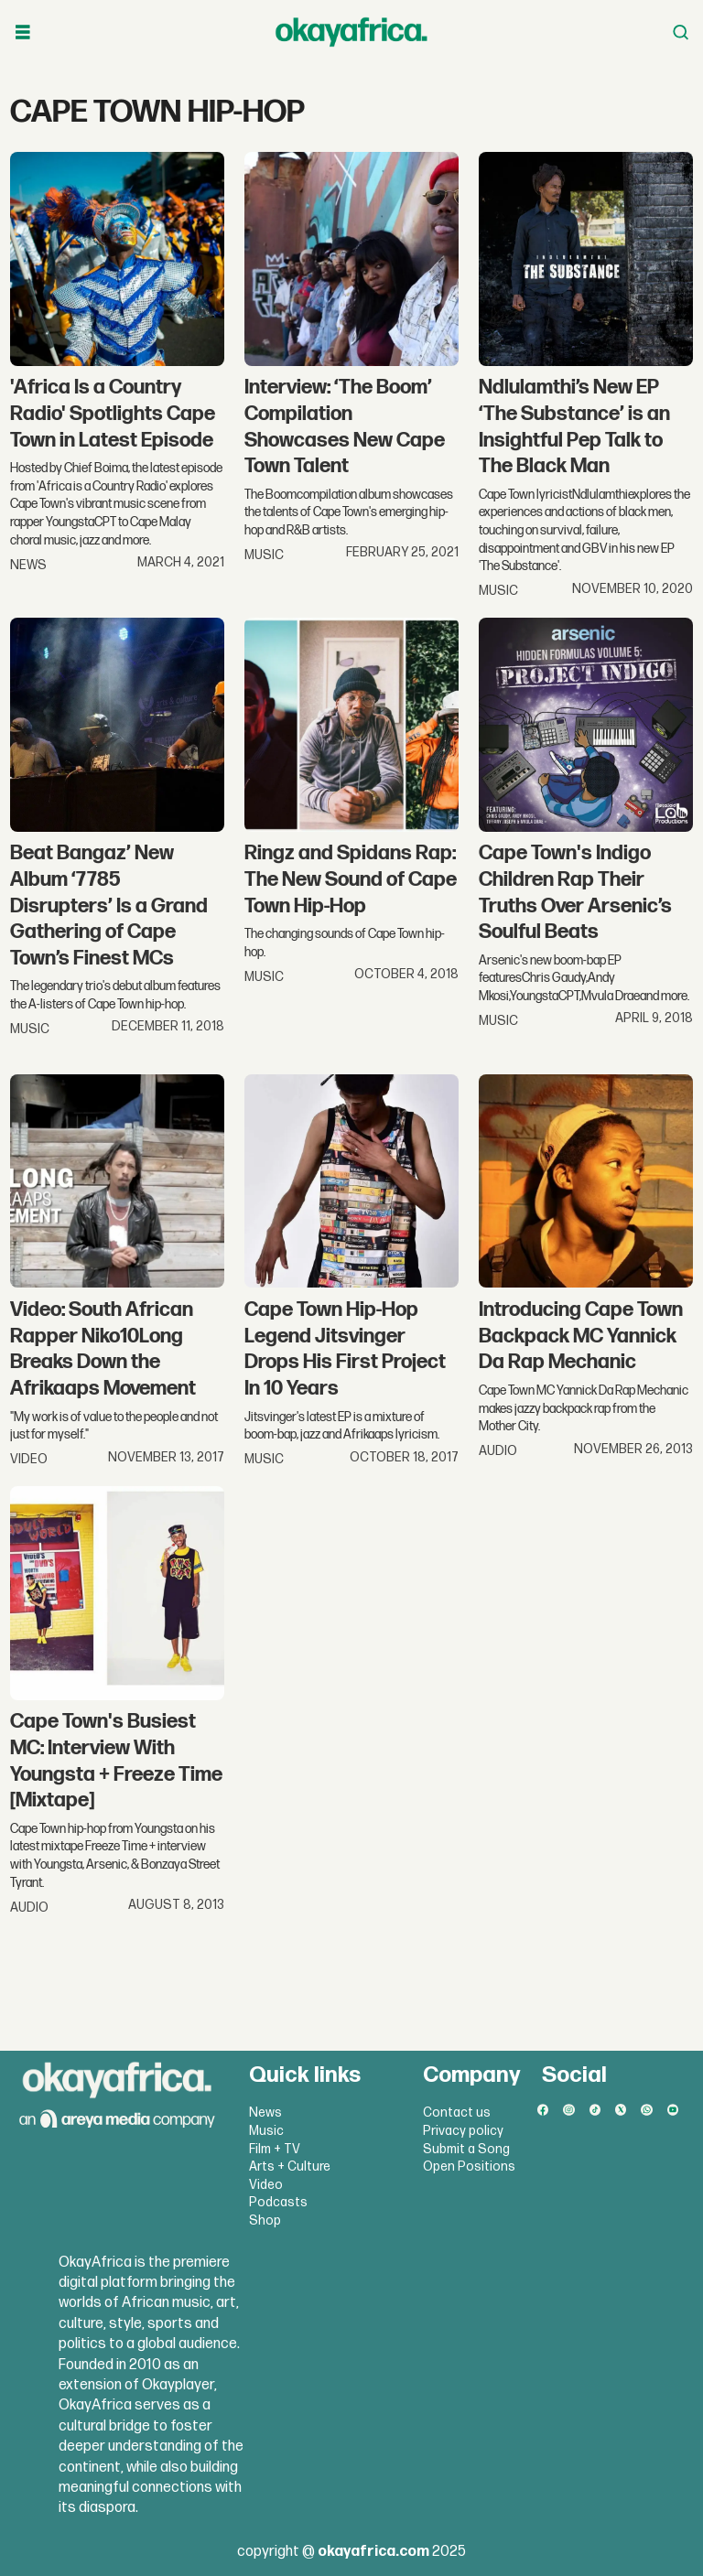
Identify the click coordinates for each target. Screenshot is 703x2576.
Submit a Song (466, 2149)
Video (266, 2185)
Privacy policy (463, 2131)
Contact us (457, 2112)
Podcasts (278, 2202)
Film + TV (274, 2149)
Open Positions (469, 2166)
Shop (265, 2220)
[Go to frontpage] (351, 32)
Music (266, 2131)
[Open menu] (23, 32)
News (265, 2112)
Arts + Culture (289, 2166)
